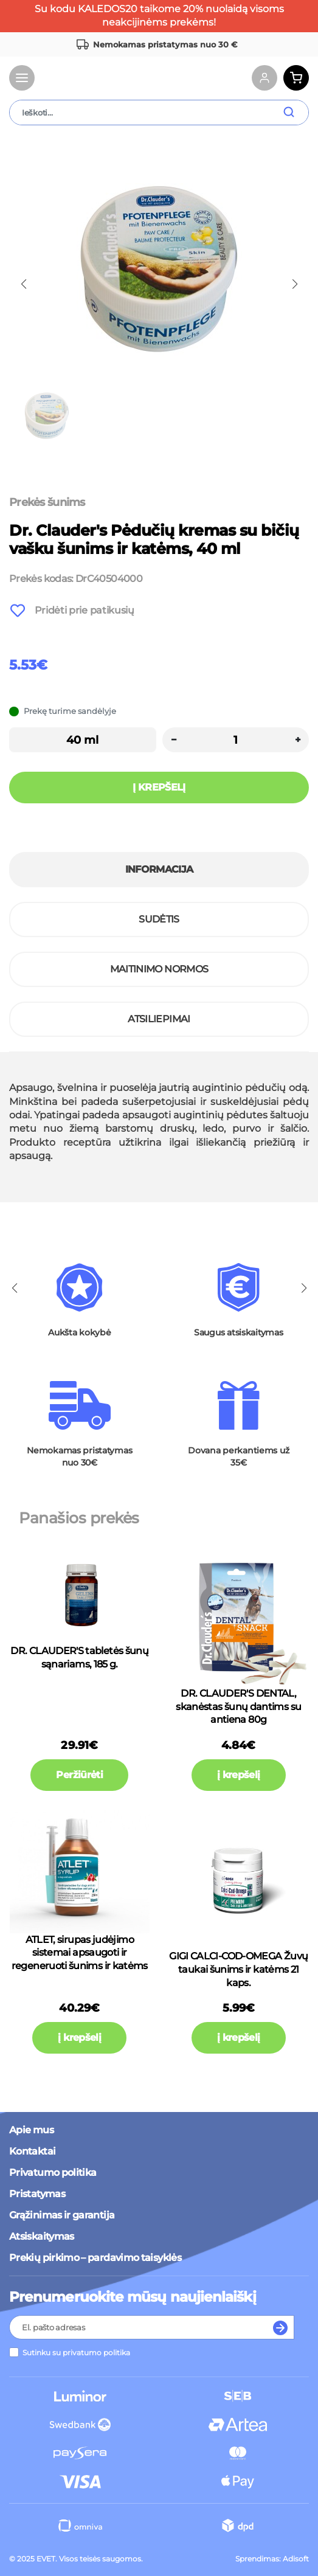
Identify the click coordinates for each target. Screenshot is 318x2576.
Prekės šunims (47, 502)
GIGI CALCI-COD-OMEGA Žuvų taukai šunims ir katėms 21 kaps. (238, 1969)
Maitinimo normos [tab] (159, 969)
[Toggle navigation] (22, 78)
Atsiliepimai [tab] (159, 1019)
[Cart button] (296, 78)
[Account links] (264, 78)
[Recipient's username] (138, 2327)
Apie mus (31, 2130)
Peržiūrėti (79, 1775)
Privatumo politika (52, 2172)
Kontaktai (32, 2151)
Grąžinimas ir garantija (61, 2215)
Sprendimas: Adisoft (272, 2558)
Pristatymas (37, 2194)
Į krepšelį (159, 787)
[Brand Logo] (85, 78)
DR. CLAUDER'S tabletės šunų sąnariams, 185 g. (79, 1657)
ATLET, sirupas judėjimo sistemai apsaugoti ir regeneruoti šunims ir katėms (80, 1953)
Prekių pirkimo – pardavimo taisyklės (95, 2257)
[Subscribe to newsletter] (280, 2327)
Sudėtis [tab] (159, 919)
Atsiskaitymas (41, 2236)
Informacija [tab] (159, 869)
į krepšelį (238, 1775)
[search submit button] (295, 112)
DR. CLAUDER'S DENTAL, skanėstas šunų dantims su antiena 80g (238, 1706)
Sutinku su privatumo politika (76, 2352)
